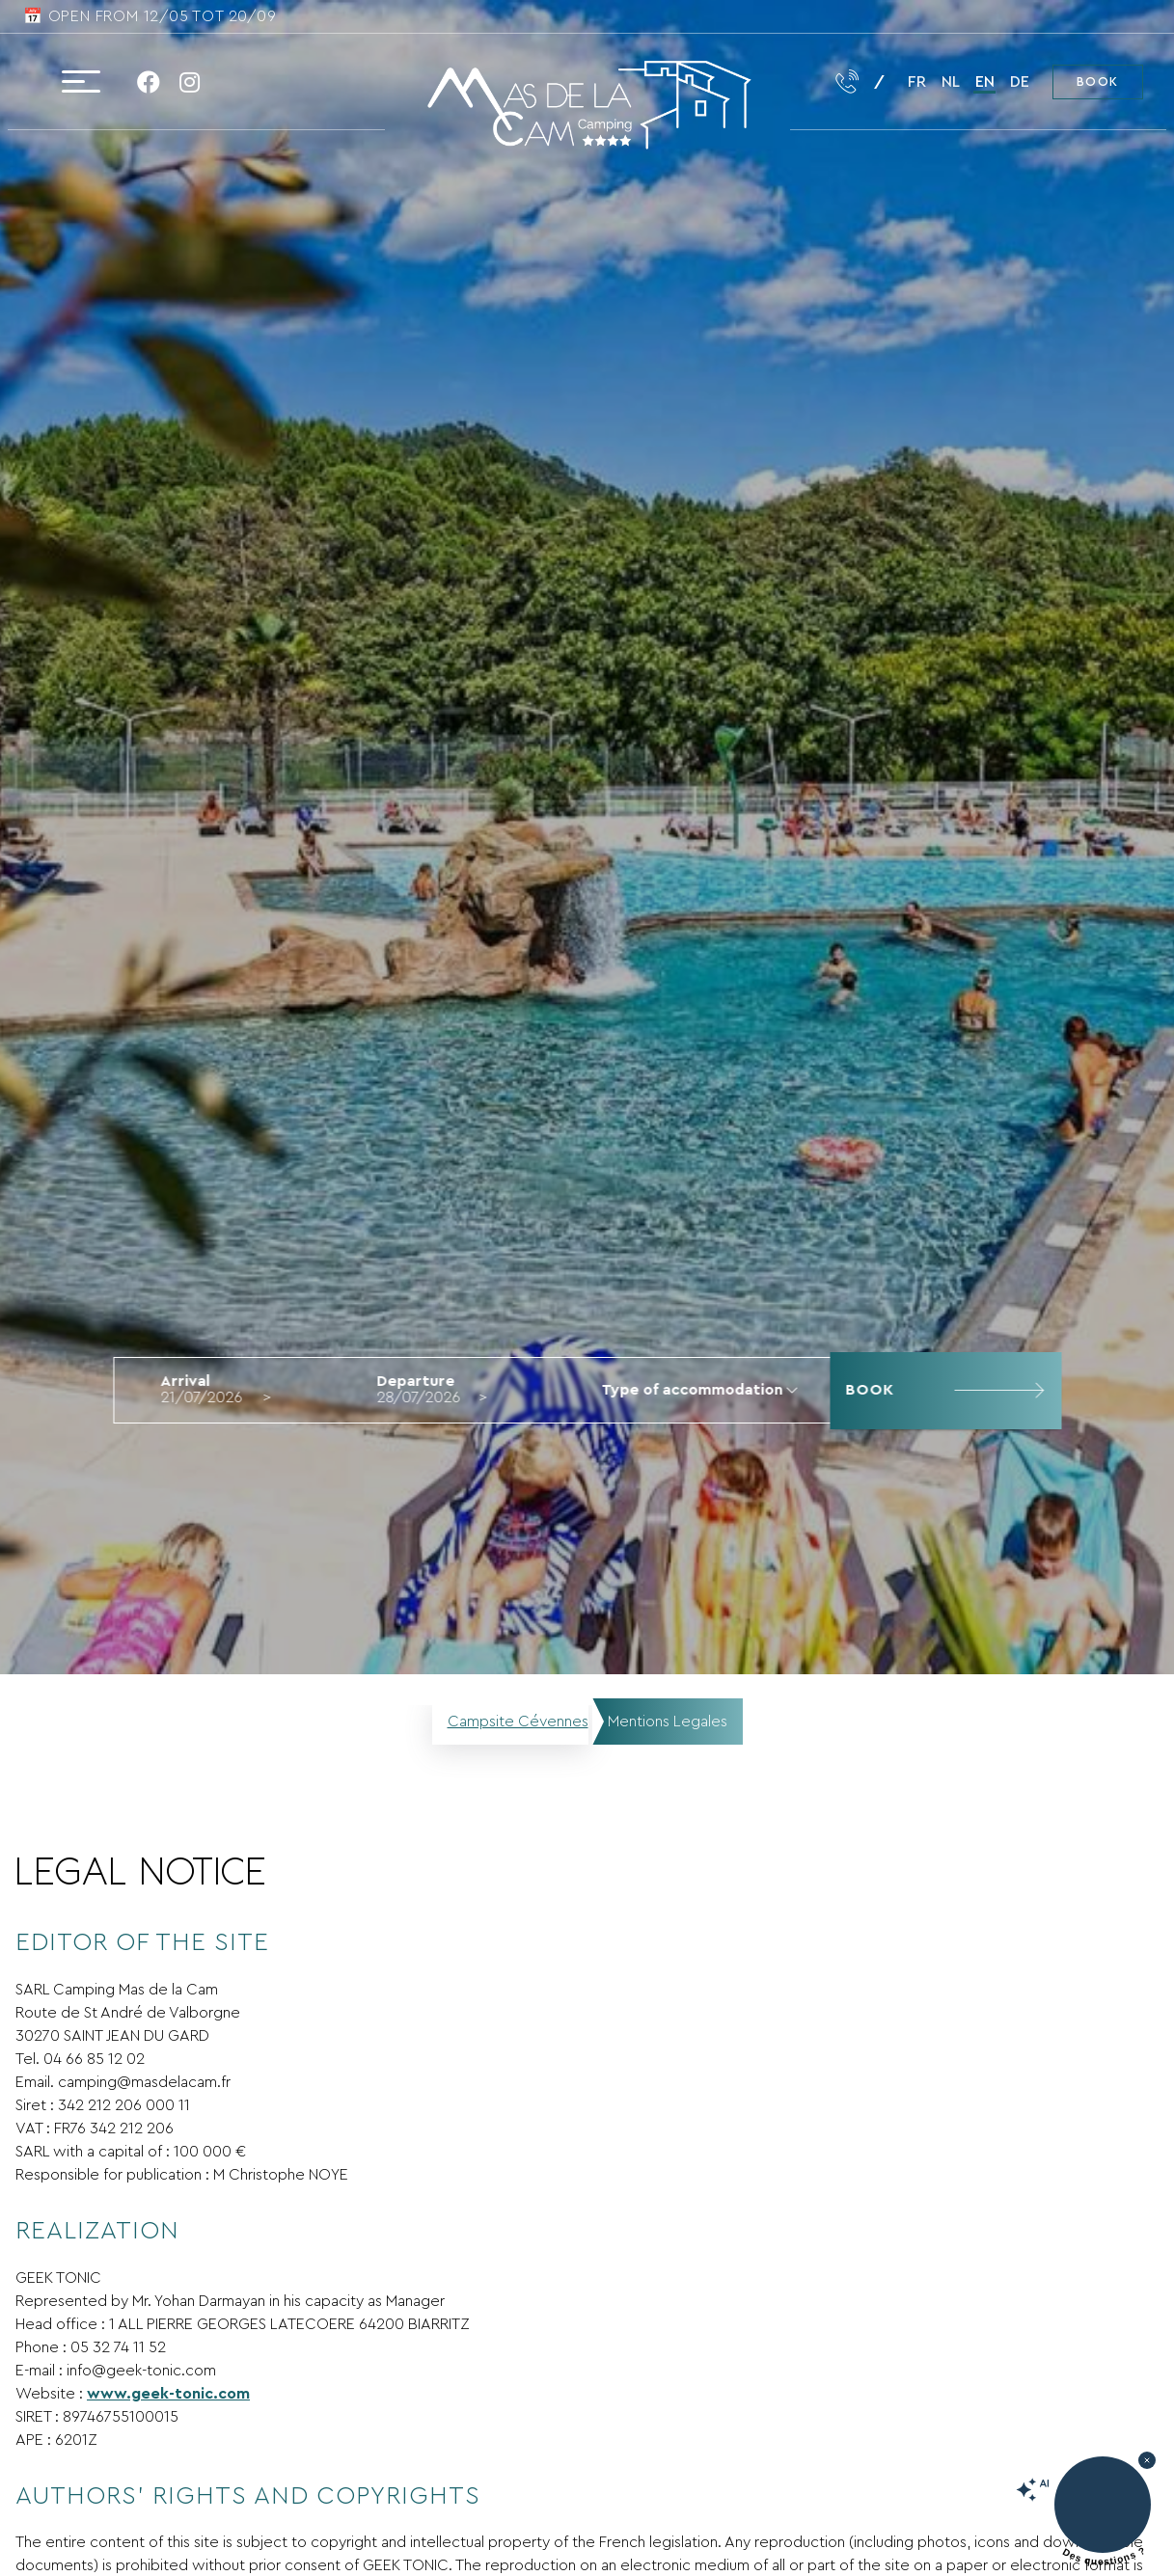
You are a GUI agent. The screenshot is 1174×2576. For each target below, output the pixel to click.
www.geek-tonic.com (168, 2393)
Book (1098, 82)
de (1019, 82)
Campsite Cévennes (518, 1721)
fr (917, 82)
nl (951, 82)
